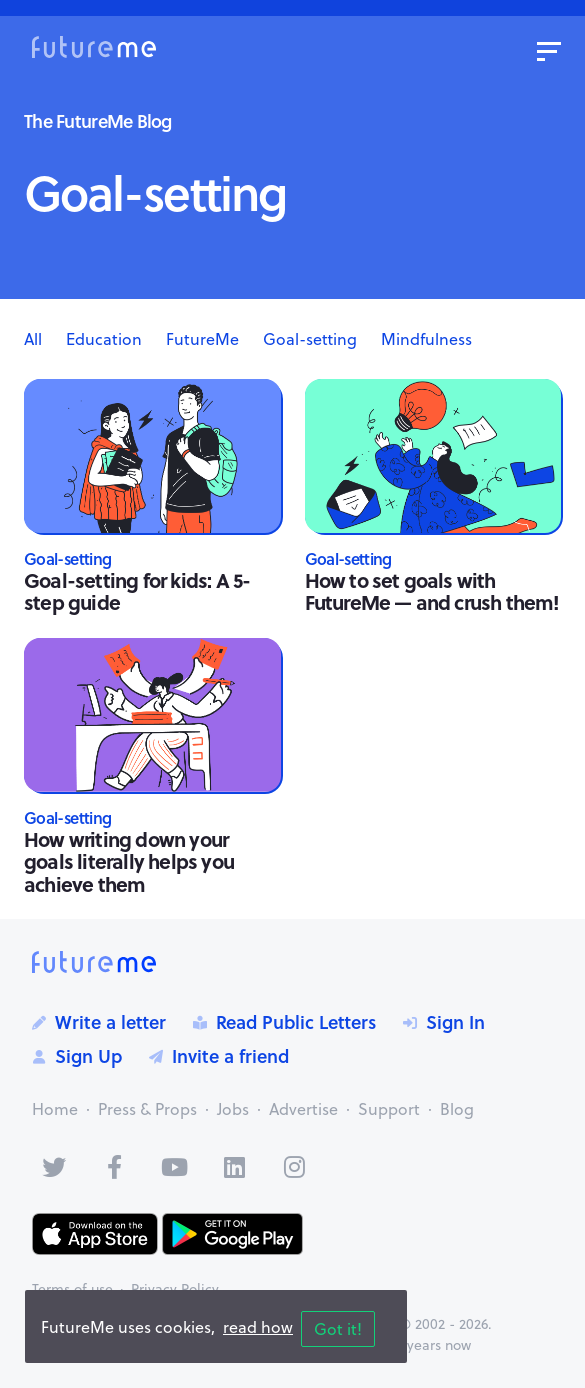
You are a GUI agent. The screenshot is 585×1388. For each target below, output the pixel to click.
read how (258, 1327)
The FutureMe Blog (98, 121)
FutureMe (202, 339)
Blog (457, 1109)
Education (104, 339)
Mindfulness (426, 339)
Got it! (338, 1329)
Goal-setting (310, 339)
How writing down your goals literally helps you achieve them (129, 861)
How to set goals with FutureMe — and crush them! (432, 591)
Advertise (303, 1109)
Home (55, 1109)
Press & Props (147, 1109)
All (33, 339)
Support (389, 1109)
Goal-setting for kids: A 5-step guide (137, 591)
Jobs (233, 1109)
